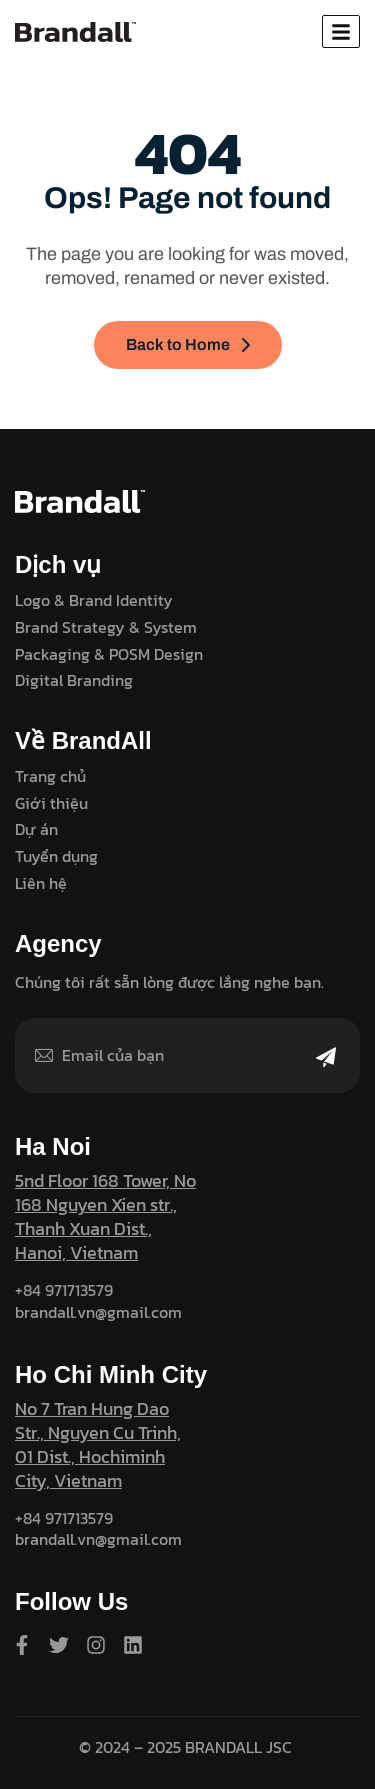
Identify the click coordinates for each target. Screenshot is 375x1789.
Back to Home (188, 344)
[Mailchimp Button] (325, 1070)
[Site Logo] (75, 31)
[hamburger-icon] (341, 31)
